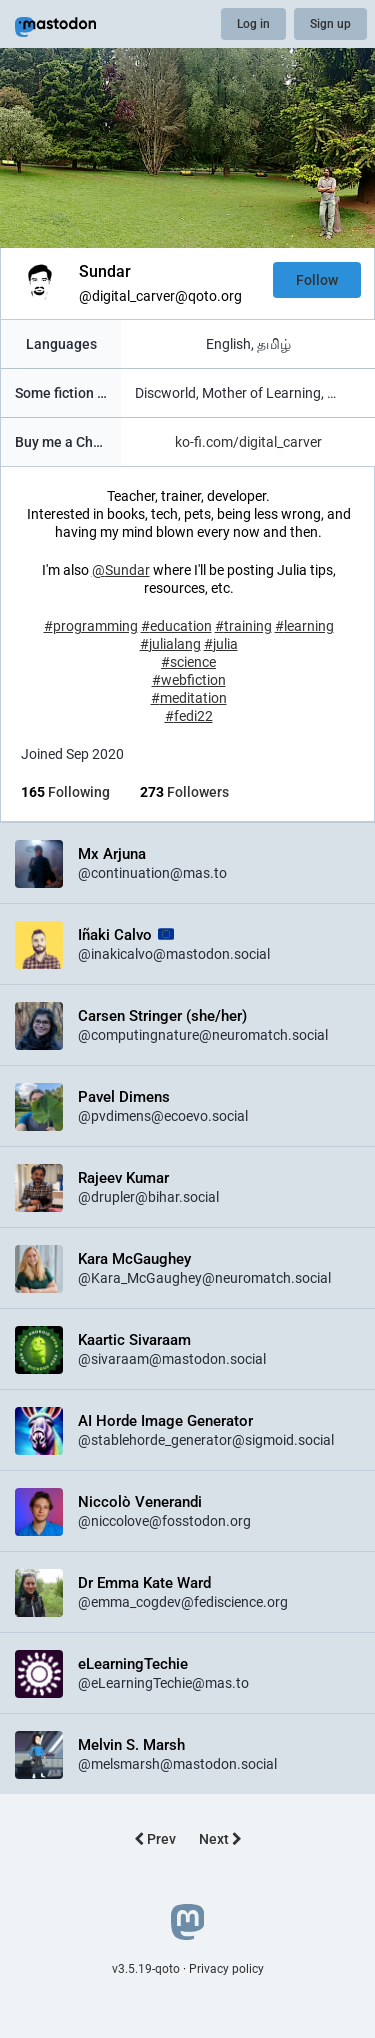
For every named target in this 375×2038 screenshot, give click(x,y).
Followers (184, 792)
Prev (155, 1839)
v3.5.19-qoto (146, 1969)
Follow (317, 280)
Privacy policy (226, 1969)
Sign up (330, 24)
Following (65, 792)
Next (220, 1839)
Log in (253, 24)
